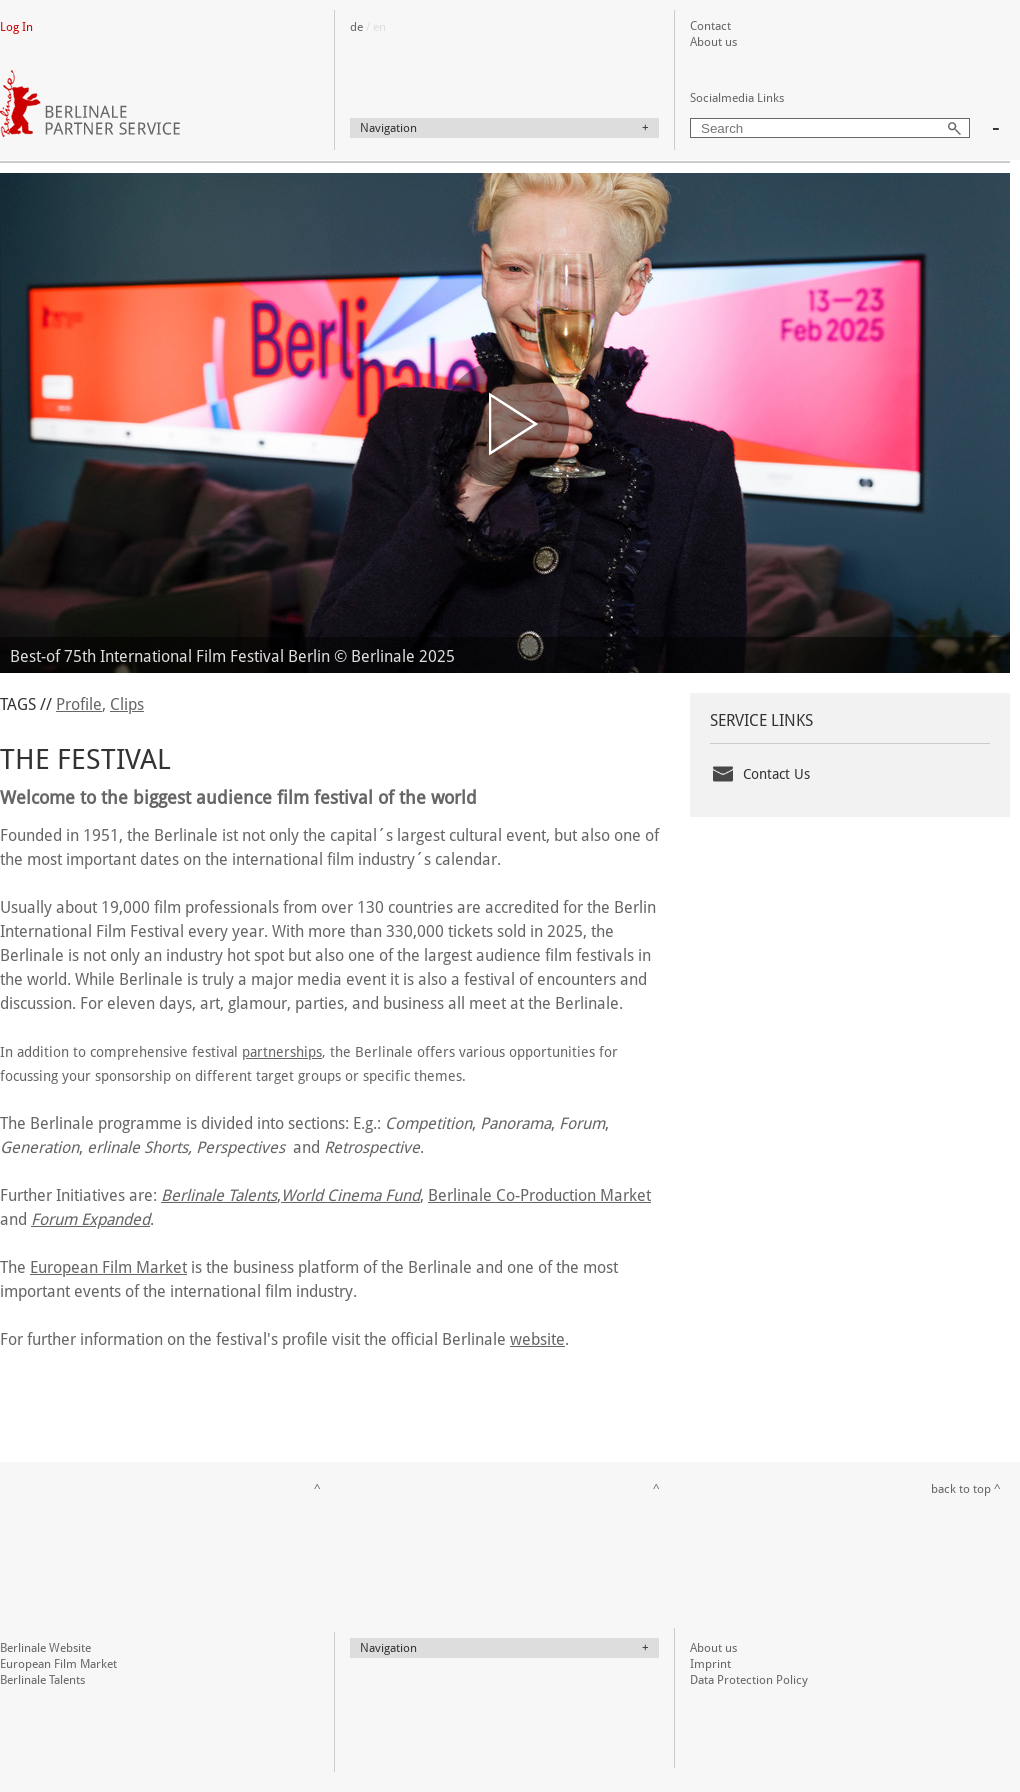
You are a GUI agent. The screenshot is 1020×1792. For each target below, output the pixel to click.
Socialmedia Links (737, 98)
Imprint (710, 1664)
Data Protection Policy (749, 1680)
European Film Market (108, 1267)
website (537, 1339)
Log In (16, 27)
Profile (79, 704)
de (356, 27)
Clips (127, 704)
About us (713, 42)
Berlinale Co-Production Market (539, 1195)
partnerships (282, 1052)
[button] (505, 423)
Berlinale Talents (42, 1680)
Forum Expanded (90, 1219)
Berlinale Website (45, 1648)
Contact (710, 26)
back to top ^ (965, 1489)
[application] (505, 423)
